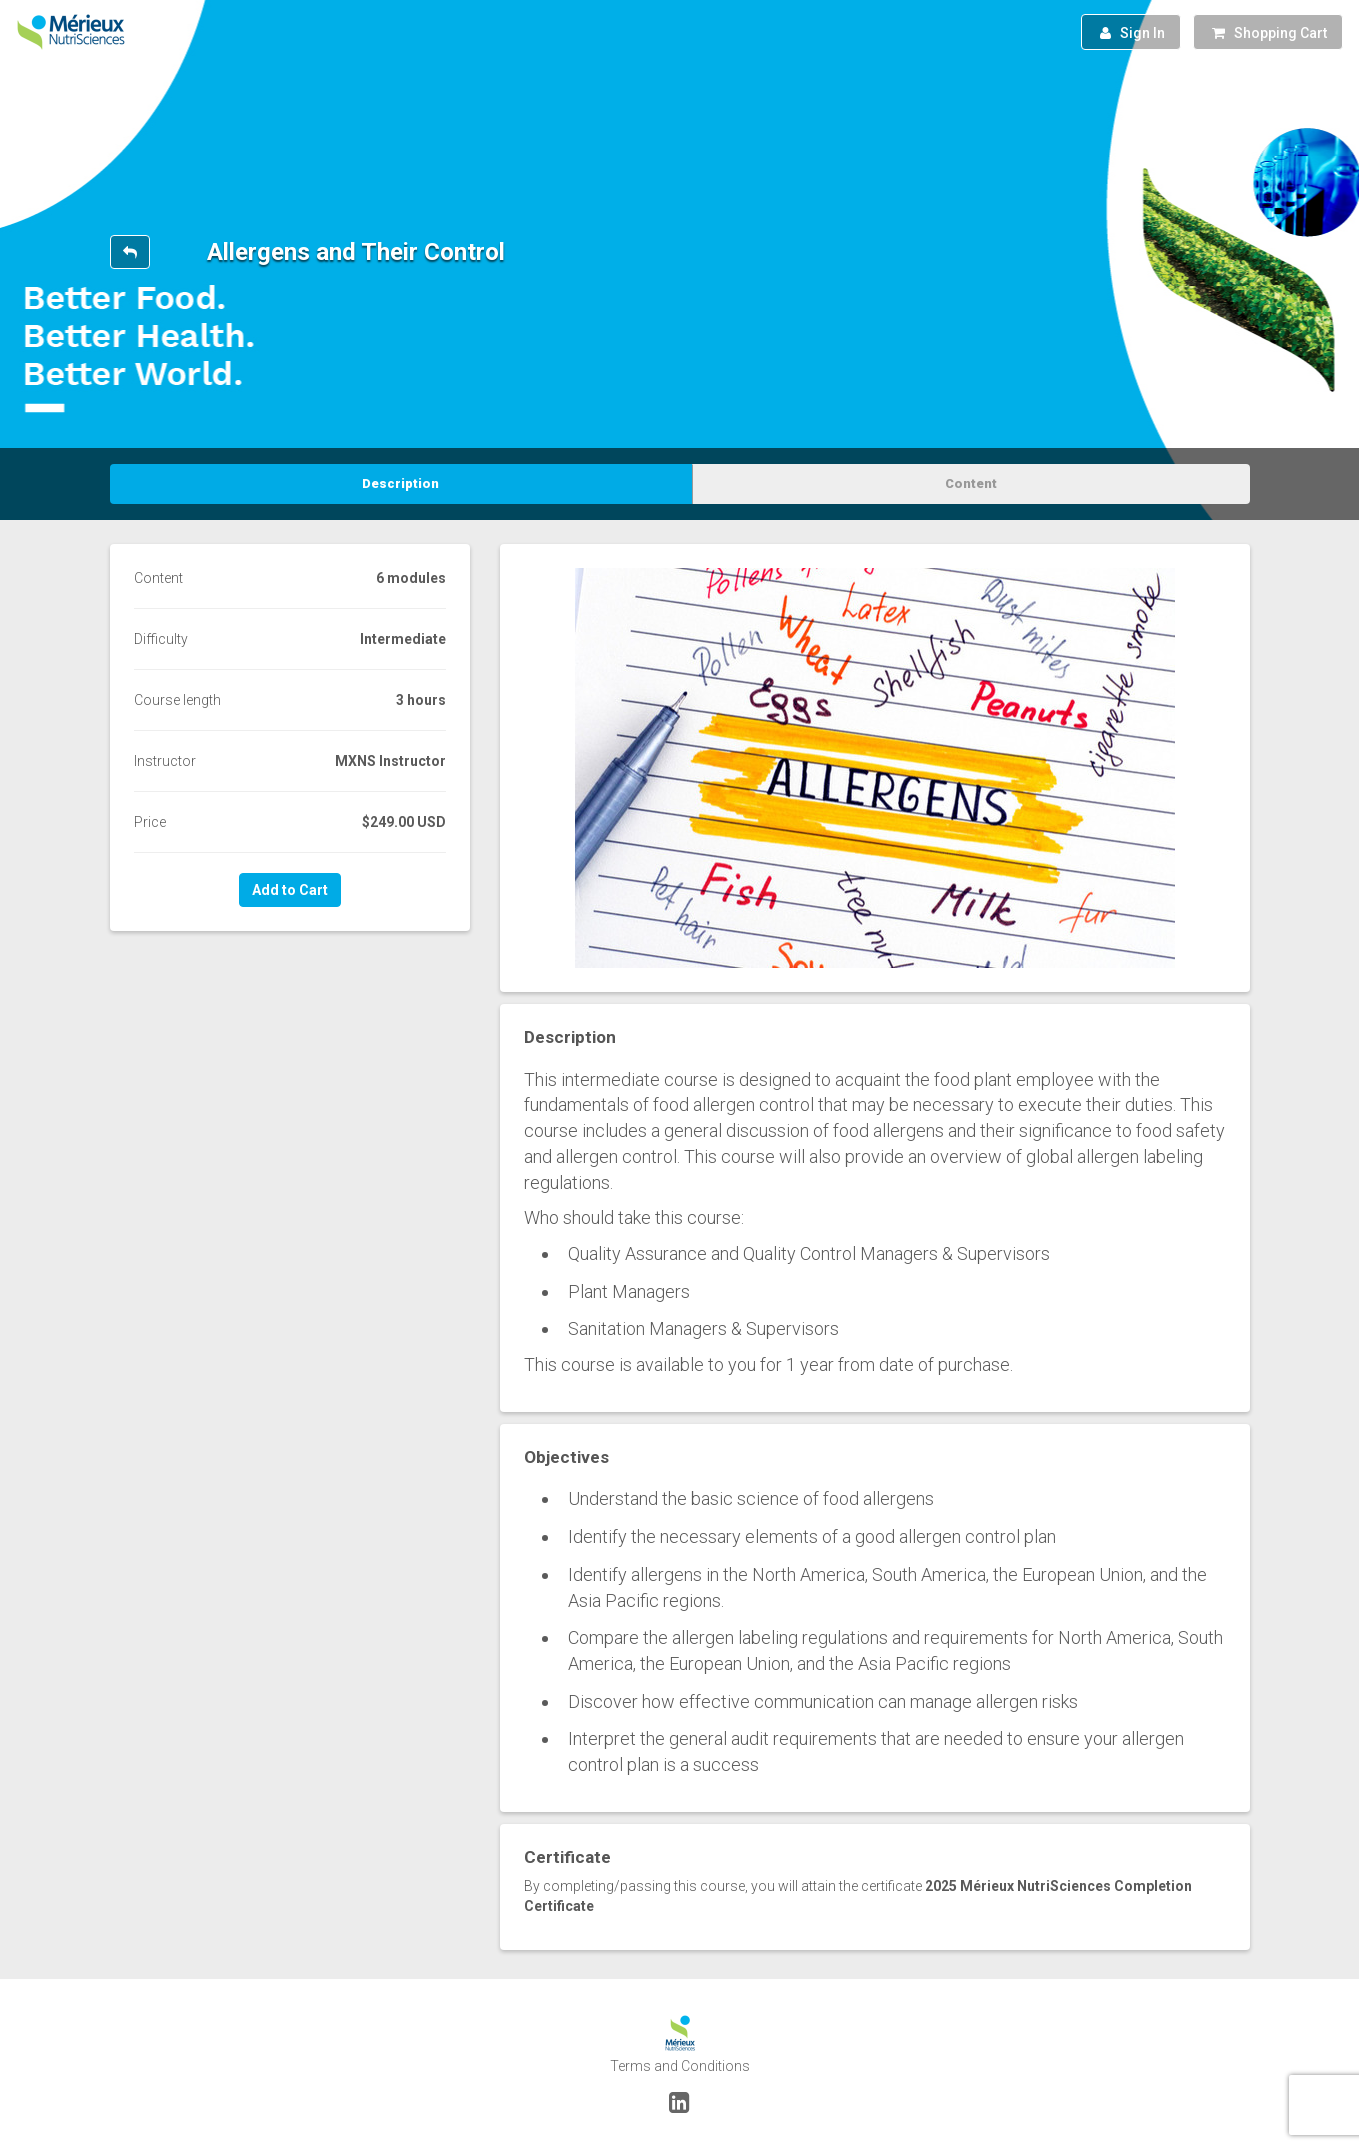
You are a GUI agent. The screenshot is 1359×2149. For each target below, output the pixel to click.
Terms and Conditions (680, 2066)
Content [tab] (971, 483)
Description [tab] (400, 483)
